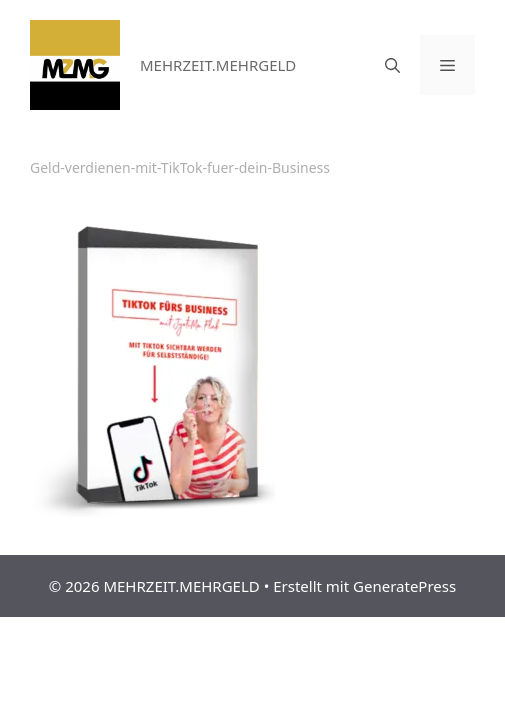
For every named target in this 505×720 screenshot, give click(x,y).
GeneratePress (404, 586)
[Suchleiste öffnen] (392, 65)
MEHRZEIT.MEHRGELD (218, 65)
